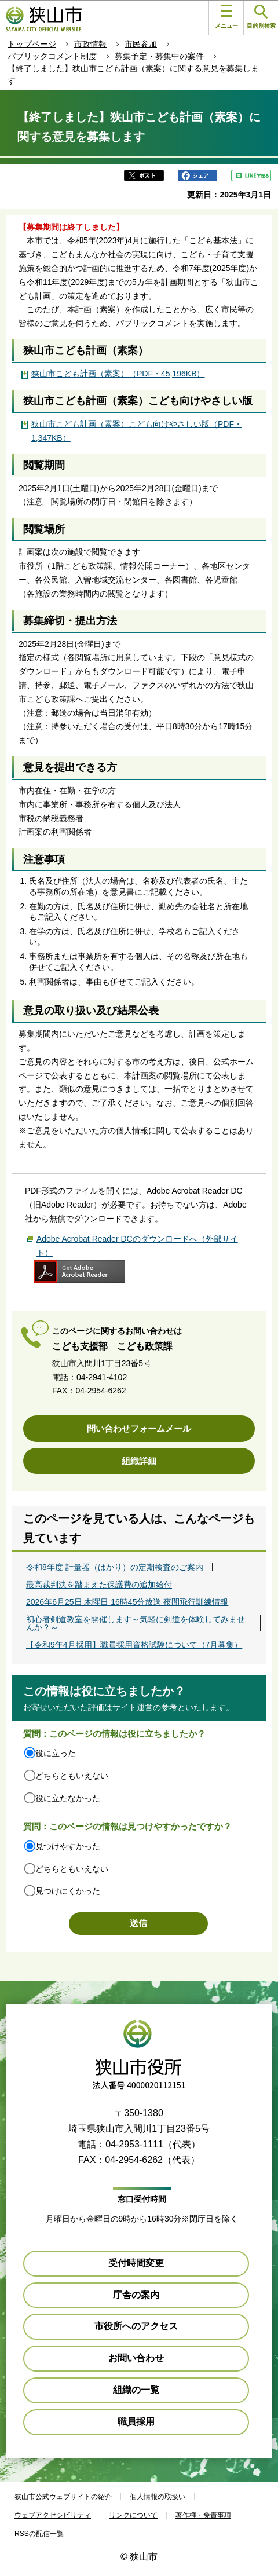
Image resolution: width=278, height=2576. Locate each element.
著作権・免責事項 (203, 2515)
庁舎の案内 (136, 2295)
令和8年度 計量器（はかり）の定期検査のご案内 (114, 1567)
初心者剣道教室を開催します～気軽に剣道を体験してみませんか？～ (135, 1623)
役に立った (55, 1753)
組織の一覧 (136, 2390)
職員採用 (136, 2422)
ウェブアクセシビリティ (52, 2515)
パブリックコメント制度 (52, 56)
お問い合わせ (136, 2358)
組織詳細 (139, 1461)
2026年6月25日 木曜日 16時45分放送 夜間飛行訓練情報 (127, 1602)
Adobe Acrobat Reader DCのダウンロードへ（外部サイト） (137, 1245)
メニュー (226, 17)
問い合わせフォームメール (139, 1428)
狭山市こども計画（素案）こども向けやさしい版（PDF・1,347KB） (136, 430)
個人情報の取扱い (157, 2496)
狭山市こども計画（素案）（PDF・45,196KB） (118, 373)
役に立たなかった (67, 1798)
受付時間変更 (136, 2263)
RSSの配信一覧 (39, 2533)
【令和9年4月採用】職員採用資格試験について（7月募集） (134, 1645)
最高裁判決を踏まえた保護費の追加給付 (99, 1584)
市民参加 (141, 44)
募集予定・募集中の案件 (159, 56)
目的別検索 (261, 17)
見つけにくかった (67, 1891)
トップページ (32, 44)
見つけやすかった (67, 1846)
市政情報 (90, 44)
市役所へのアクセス (136, 2326)
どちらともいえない (71, 1775)
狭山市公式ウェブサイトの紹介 (63, 2496)
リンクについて (133, 2515)
